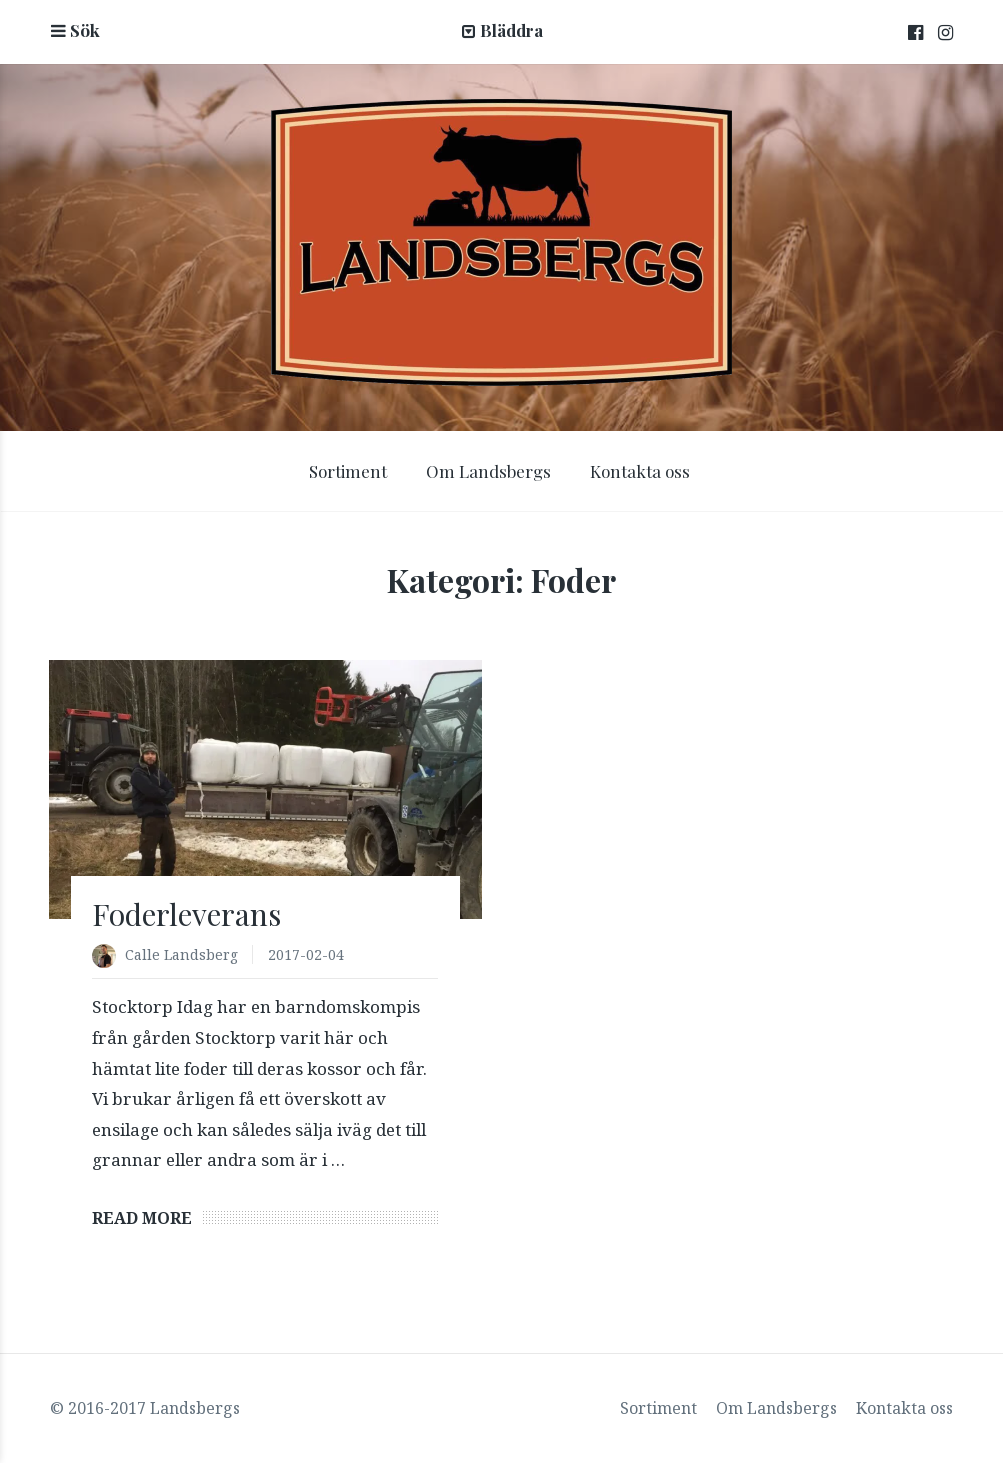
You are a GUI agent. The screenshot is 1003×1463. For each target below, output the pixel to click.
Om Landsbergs (488, 471)
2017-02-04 (306, 954)
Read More (142, 1218)
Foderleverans (186, 914)
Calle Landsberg (181, 954)
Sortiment (348, 471)
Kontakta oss (640, 471)
